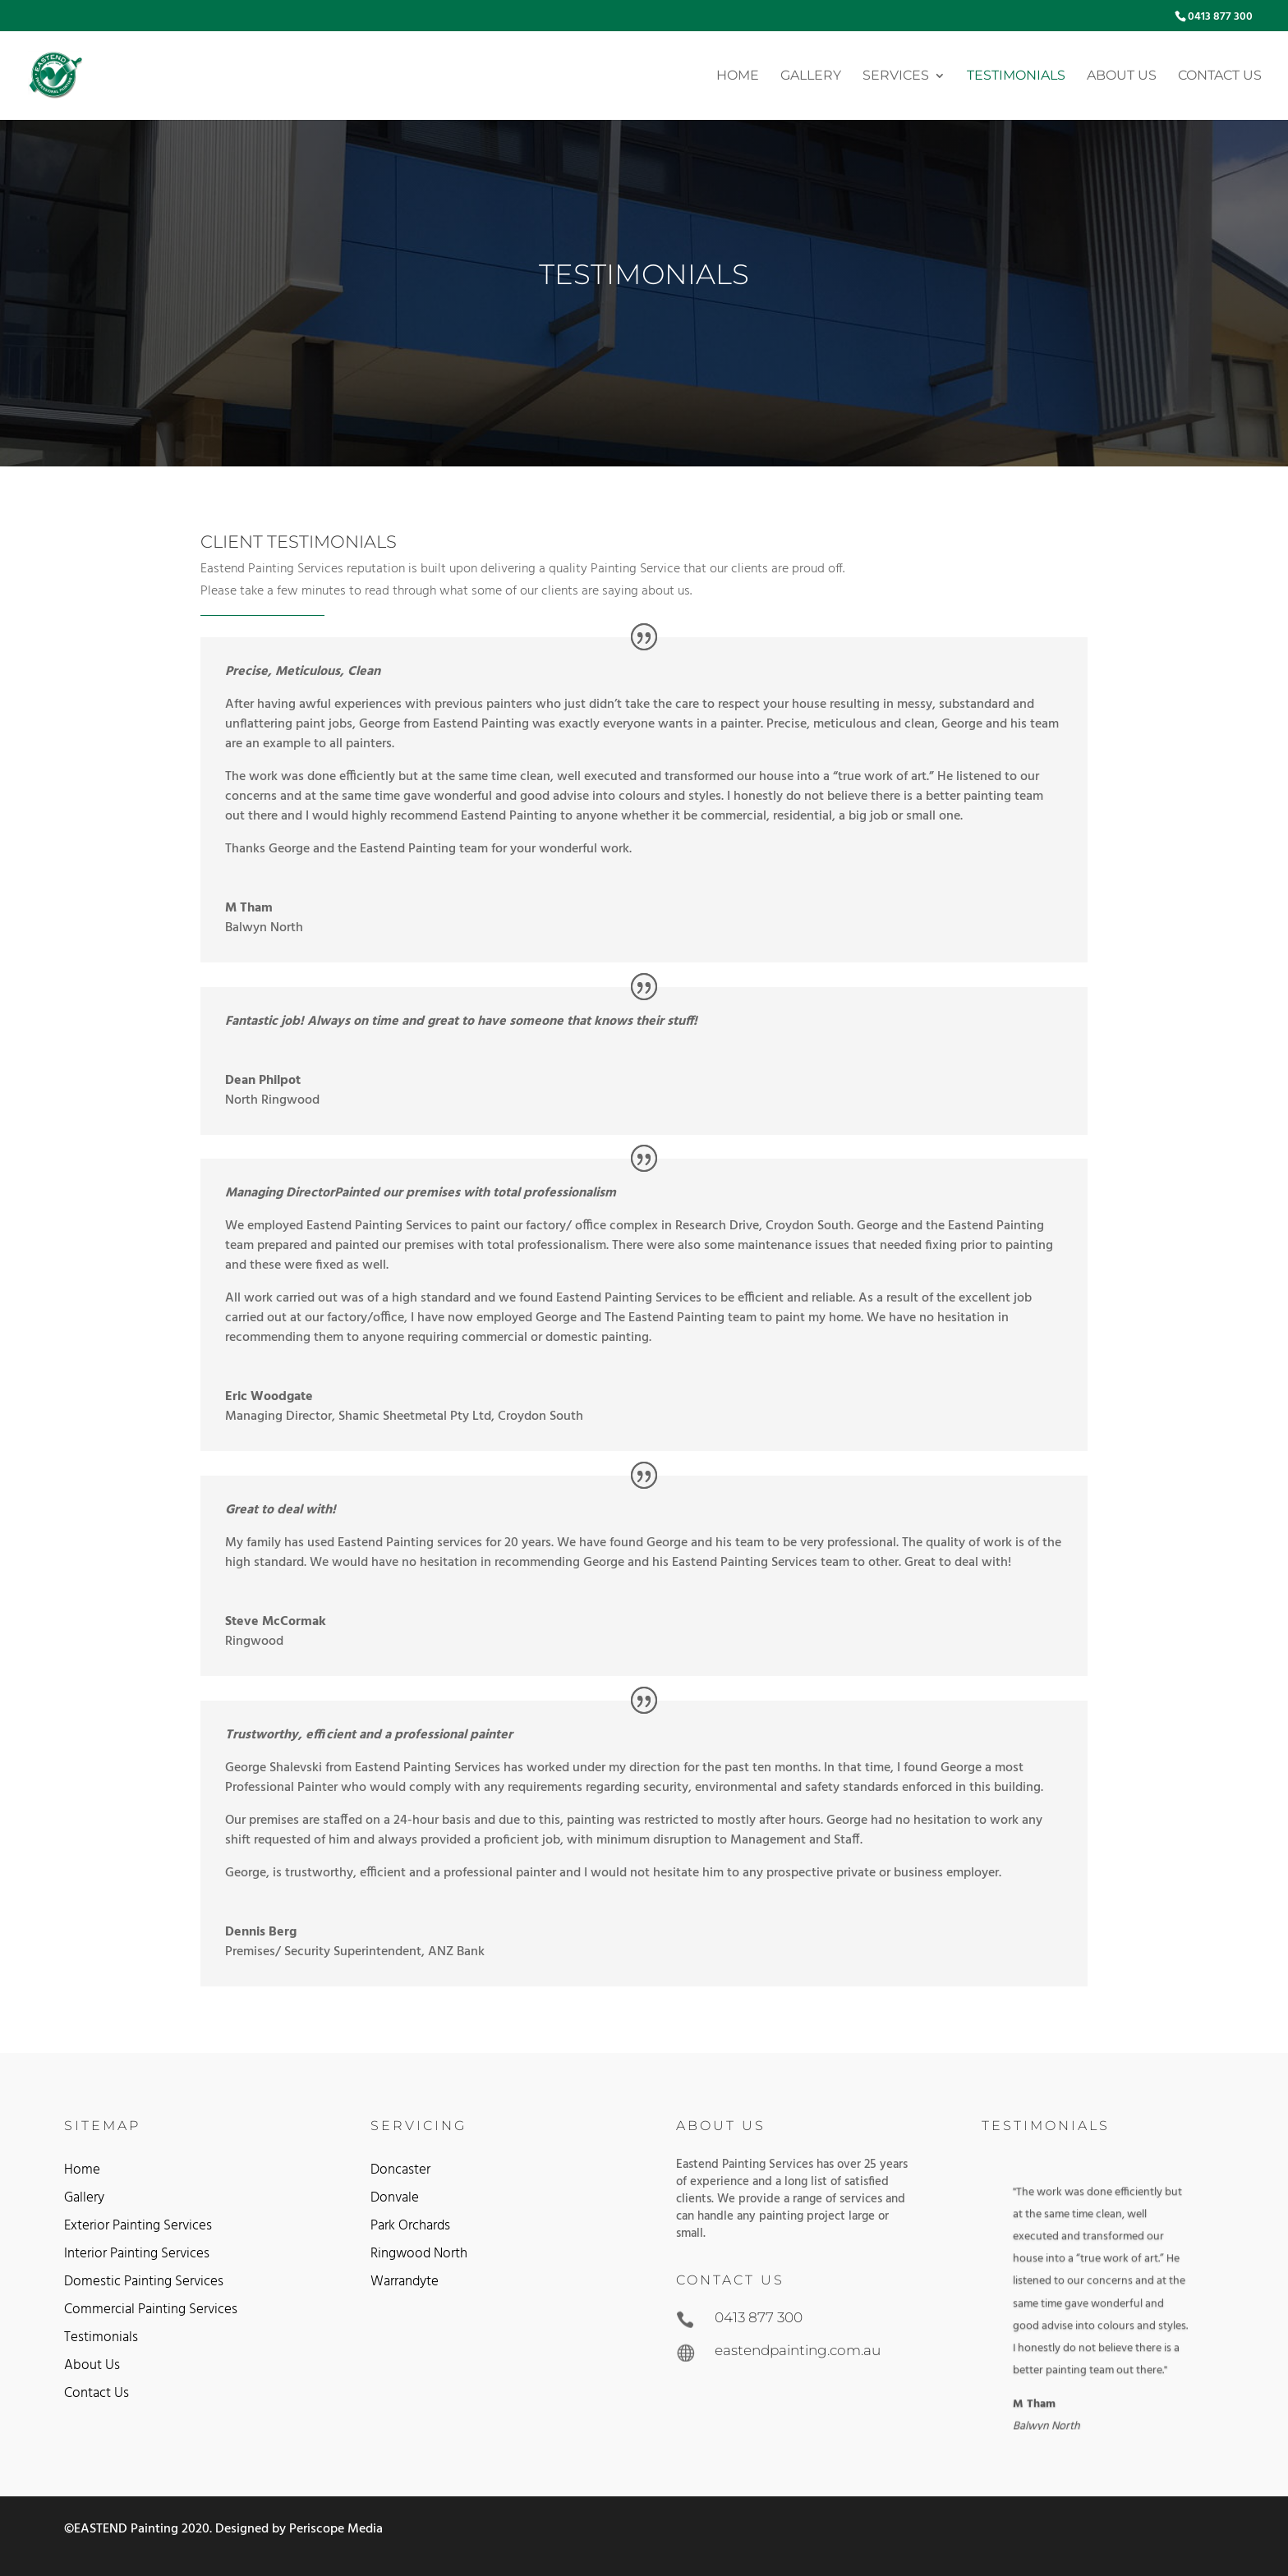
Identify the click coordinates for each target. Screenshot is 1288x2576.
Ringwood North (418, 2254)
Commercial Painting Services (150, 2309)
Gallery (810, 76)
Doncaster (400, 2170)
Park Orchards (410, 2226)
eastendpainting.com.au (798, 2350)
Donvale (394, 2198)
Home (737, 76)
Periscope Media (336, 2529)
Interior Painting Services (136, 2254)
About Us (1122, 76)
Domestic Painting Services (143, 2282)
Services (895, 76)
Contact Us (1220, 76)
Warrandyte (404, 2282)
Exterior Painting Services (138, 2226)
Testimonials (1016, 76)
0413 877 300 (1220, 16)
